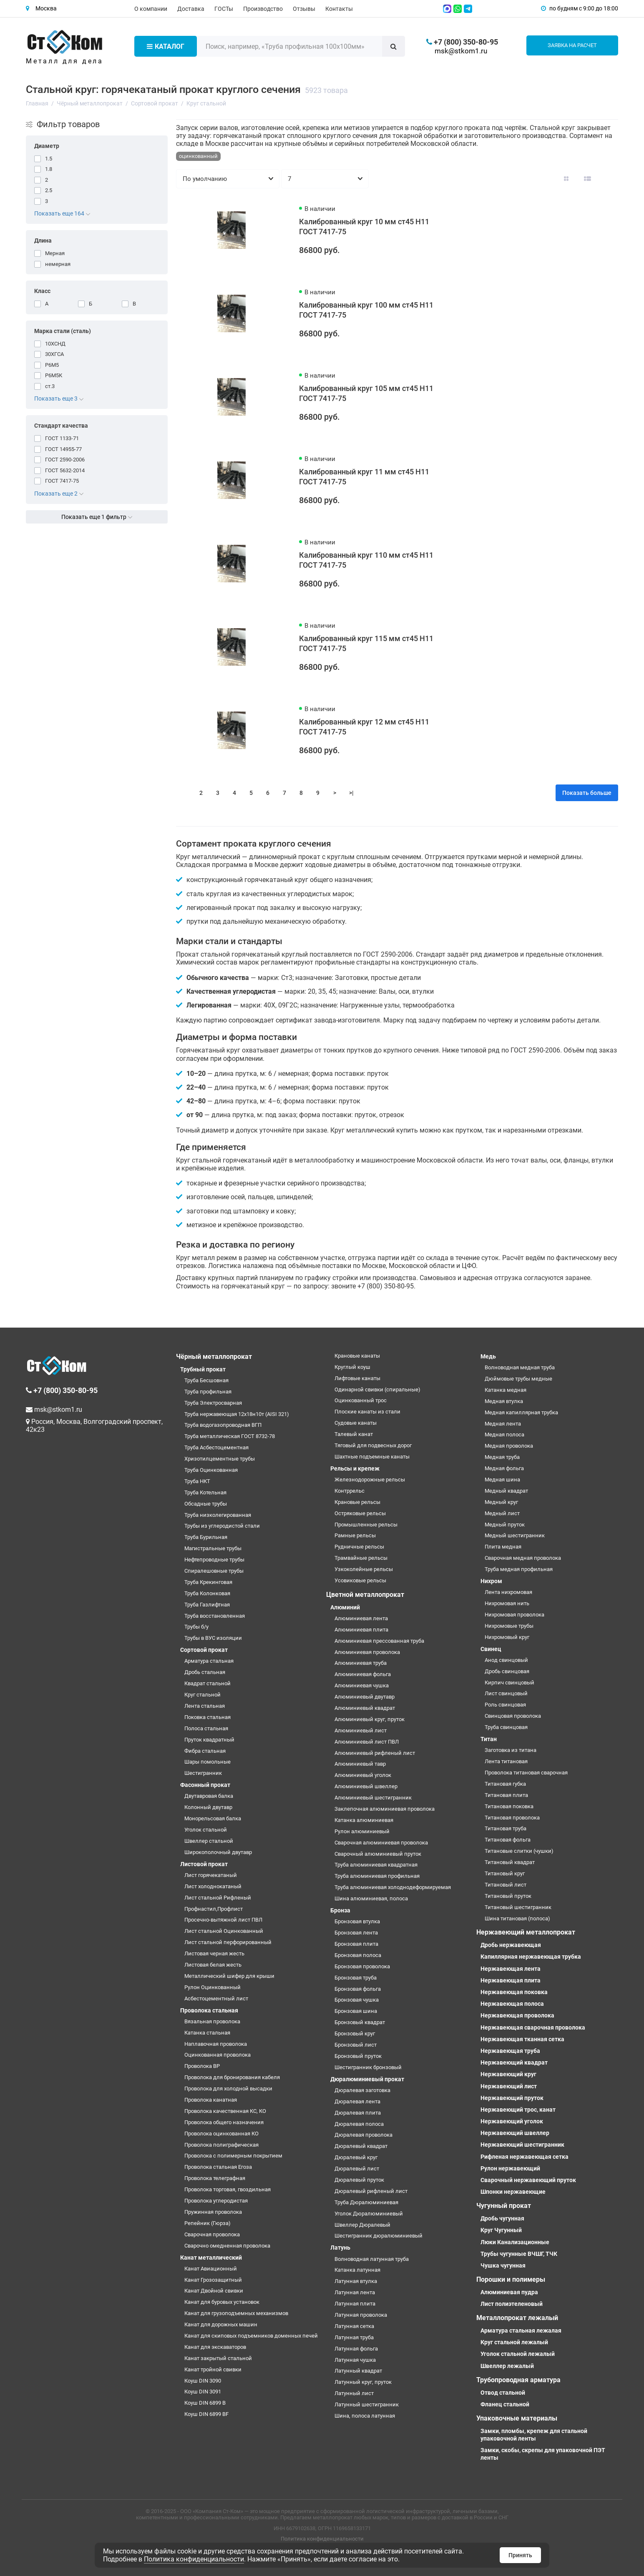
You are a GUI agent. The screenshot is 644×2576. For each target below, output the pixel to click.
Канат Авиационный (210, 2268)
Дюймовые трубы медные (518, 1379)
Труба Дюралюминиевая (366, 2202)
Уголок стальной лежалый (517, 2353)
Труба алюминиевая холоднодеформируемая (393, 1887)
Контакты (339, 8)
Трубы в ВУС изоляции (213, 1638)
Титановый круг (505, 1873)
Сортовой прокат (204, 1649)
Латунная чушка (355, 2360)
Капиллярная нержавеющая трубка (530, 1956)
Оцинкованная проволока (217, 2055)
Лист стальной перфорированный (228, 1942)
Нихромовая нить (507, 1603)
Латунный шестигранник (367, 2404)
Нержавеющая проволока (517, 2015)
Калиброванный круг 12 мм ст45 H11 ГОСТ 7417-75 (364, 726)
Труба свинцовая (506, 1727)
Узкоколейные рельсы (364, 1569)
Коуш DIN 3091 (202, 2391)
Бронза (340, 1910)
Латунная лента (355, 2292)
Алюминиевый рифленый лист (375, 1753)
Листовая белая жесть (213, 1965)
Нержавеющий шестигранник (522, 2144)
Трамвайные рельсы (361, 1558)
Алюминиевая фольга (363, 1674)
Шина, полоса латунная (365, 2416)
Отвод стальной (502, 2392)
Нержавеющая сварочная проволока (532, 2027)
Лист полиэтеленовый (511, 2303)
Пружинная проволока (213, 2212)
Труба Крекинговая (208, 1582)
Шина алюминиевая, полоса (371, 1898)
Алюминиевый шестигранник (373, 1797)
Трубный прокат (203, 1369)
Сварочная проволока (212, 2234)
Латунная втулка (356, 2281)
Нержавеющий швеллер (514, 2133)
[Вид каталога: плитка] (566, 178)
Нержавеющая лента (510, 1968)
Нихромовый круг (507, 1637)
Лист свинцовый (506, 1693)
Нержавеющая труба (510, 2050)
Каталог (165, 46)
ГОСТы (223, 8)
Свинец (490, 1649)
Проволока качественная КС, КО (225, 2111)
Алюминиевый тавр (360, 1764)
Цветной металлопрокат (365, 1595)
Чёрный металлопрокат (214, 1357)
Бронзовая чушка (357, 2000)
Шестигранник (203, 1773)
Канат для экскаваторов (215, 2347)
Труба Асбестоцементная (216, 1447)
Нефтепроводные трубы (214, 1559)
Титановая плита (506, 1795)
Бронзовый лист (356, 2045)
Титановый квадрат (510, 1862)
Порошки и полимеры (510, 2279)
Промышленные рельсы (366, 1524)
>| (351, 792)
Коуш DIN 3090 (202, 2381)
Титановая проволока (512, 1817)
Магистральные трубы (213, 1548)
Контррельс (350, 1491)
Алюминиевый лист (361, 1730)
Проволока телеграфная (214, 2178)
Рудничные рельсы (359, 1547)
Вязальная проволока (212, 2021)
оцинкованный (198, 156)
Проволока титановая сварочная (526, 1772)
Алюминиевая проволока (367, 1652)
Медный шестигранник (515, 1535)
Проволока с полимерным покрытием (233, 2156)
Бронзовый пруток (358, 2056)
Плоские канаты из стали (367, 1411)
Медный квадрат (506, 1491)
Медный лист (502, 1513)
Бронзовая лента (356, 1932)
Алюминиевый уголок (363, 1775)
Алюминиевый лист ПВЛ (367, 1742)
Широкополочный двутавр (218, 1852)
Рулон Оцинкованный (212, 1987)
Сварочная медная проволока (523, 1558)
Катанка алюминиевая (364, 1820)
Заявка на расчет (572, 45)
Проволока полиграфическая (221, 2145)
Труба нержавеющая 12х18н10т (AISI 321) (236, 1414)
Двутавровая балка (208, 1796)
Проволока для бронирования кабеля (232, 2077)
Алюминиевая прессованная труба (379, 1641)
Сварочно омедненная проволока (227, 2246)
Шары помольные (207, 1762)
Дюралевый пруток (359, 2180)
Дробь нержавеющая (510, 1945)
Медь (488, 1356)
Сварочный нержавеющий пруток (528, 2180)
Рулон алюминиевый (362, 1831)
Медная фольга (504, 1468)
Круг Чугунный (501, 2230)
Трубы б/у (196, 1627)
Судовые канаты (356, 1423)
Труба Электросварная (213, 1403)
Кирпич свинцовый (509, 1682)
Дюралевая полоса (359, 2124)
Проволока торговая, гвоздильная (227, 2189)
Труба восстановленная (214, 1616)
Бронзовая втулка (357, 1921)
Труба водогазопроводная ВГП (223, 1425)
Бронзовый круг (355, 2033)
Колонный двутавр (208, 1807)
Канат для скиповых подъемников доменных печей (251, 2336)
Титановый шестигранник (518, 1907)
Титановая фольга (508, 1840)
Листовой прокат (204, 1864)
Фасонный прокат (205, 1785)
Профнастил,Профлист (213, 1909)
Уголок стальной (205, 1830)
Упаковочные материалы (516, 2418)
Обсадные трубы (205, 1504)
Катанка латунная (357, 2270)
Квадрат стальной (207, 1683)
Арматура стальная (209, 1661)
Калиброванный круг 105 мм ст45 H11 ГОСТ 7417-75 (366, 393)
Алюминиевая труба (361, 1663)
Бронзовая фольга (358, 1989)
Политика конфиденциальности (322, 2539)
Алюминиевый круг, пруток (370, 1719)
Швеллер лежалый (507, 2366)
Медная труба (502, 1457)
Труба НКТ (197, 1481)
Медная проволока (509, 1446)
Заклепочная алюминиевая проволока (385, 1809)
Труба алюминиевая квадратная (376, 1865)
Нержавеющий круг (508, 2074)
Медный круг (501, 1502)
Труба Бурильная (205, 1537)
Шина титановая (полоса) (517, 1918)
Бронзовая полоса (358, 1955)
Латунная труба (354, 2337)
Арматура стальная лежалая (520, 2330)
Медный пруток (505, 1524)
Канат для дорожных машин (220, 2324)
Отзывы (304, 8)
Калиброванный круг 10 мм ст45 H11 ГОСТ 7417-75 (364, 226)
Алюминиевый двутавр (365, 1697)
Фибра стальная (205, 1751)
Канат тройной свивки (213, 2369)
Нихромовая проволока (514, 1614)
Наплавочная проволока (215, 2044)
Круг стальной (202, 1694)
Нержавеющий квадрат (514, 2062)
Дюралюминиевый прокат (367, 2079)
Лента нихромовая (508, 1592)
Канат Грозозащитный (213, 2280)
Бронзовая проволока (362, 1966)
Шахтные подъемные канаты (372, 1456)
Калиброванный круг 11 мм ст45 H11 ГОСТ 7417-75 (364, 476)
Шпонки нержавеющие (513, 2191)
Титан (488, 1739)
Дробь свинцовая (507, 1671)
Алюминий (345, 1607)
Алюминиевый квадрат (365, 1708)
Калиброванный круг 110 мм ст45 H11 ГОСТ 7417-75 (366, 560)
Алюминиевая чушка (362, 1685)
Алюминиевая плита (361, 1629)
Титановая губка (505, 1784)
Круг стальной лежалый (514, 2342)
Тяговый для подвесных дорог (373, 1445)
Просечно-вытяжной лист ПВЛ (223, 1920)
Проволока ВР (202, 2066)
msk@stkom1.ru (461, 51)
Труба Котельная (205, 1492)
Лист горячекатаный (210, 1875)
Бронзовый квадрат (360, 2022)
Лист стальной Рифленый (217, 1897)
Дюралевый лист (357, 2168)
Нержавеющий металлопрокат (525, 1932)
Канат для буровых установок (221, 2302)
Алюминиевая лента (361, 1618)
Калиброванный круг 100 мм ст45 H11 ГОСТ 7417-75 (366, 310)
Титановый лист (505, 1885)
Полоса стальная (206, 1728)
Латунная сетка (354, 2326)
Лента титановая (506, 1761)
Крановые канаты (357, 1356)
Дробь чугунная (502, 2218)
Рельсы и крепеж (355, 1468)
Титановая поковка (509, 1806)
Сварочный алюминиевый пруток (378, 1854)
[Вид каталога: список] (587, 178)
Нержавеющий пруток (511, 2098)
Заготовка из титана (510, 1750)
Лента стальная (204, 1706)
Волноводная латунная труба (372, 2259)
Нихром (491, 1581)
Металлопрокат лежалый (517, 2318)
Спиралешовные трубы (214, 1571)
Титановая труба (505, 1828)
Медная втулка (504, 1401)
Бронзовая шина (356, 2011)
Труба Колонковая (207, 1593)
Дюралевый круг (356, 2157)
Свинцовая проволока (513, 1716)
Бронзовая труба (356, 1978)
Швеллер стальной (208, 1841)
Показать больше (586, 792)
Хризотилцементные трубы (219, 1459)
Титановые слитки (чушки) (519, 1851)
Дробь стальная (204, 1672)
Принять (520, 2555)
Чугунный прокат (503, 2206)
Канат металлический (211, 2257)
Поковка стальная (207, 1717)
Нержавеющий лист (508, 2086)
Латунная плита (355, 2303)
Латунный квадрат (358, 2371)
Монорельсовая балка (212, 1818)
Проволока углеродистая (216, 2201)
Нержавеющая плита (510, 1980)
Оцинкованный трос (361, 1400)
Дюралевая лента (357, 2101)
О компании (150, 8)
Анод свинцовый (506, 1660)
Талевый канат (354, 1434)
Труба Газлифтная (207, 1604)
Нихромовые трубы (509, 1626)
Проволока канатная (210, 2100)
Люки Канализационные (514, 2242)
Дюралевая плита (358, 2113)
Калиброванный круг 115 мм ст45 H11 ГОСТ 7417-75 (366, 643)
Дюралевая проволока (363, 2135)
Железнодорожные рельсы (370, 1479)
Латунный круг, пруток (363, 2382)
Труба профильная (207, 1391)
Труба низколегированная (217, 1515)
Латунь (340, 2247)
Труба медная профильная (519, 1569)
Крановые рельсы (357, 1502)
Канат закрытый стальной (218, 2358)
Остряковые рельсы (360, 1513)
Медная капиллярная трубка (521, 1412)
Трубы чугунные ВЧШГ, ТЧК (518, 2253)
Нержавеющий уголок (511, 2121)
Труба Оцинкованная (211, 1470)
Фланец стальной (504, 2404)
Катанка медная (505, 1390)
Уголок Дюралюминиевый (369, 2213)
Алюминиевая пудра (509, 2292)
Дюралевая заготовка (362, 2090)
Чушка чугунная (503, 2265)
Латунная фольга (356, 2348)
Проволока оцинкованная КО (221, 2133)
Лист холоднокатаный (213, 1886)
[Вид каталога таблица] (608, 178)
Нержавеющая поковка (514, 1992)
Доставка (190, 8)
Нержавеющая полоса (512, 2003)
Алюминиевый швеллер (366, 1786)
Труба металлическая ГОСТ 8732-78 (229, 1436)
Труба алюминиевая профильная (377, 1876)
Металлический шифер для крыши (229, 1976)
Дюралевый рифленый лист (371, 2191)
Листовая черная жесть (214, 1953)
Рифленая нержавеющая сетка (524, 2156)
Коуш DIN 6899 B (205, 2403)
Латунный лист (354, 2393)
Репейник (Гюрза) (207, 2223)
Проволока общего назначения (224, 2122)
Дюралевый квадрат (361, 2146)
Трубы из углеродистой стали (222, 1526)
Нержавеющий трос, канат (518, 2109)
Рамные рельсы (355, 1535)
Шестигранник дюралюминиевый (379, 2236)
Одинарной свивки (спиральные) (377, 1389)
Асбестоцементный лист (216, 1998)
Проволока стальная (209, 2010)
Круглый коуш (352, 1367)
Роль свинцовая (505, 1704)
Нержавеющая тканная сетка (522, 2039)
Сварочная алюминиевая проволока (381, 1842)
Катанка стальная (207, 2033)
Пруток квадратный (209, 1740)
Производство (263, 8)
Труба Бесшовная (206, 1380)
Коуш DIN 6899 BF (206, 2414)
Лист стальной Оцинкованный (223, 1931)
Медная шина (502, 1479)
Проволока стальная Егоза (218, 2167)
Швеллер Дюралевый (362, 2225)
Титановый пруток (508, 1896)
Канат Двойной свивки (213, 2291)
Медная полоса (504, 1434)
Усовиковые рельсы (360, 1580)
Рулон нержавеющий (510, 2168)
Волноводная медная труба (520, 1367)
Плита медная (503, 1547)
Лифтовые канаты (357, 1378)
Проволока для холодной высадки (228, 2088)
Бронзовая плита (356, 1944)
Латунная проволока (361, 2315)
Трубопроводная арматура (518, 2380)
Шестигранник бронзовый (368, 2067)
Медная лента (503, 1424)
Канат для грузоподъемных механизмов (236, 2313)
